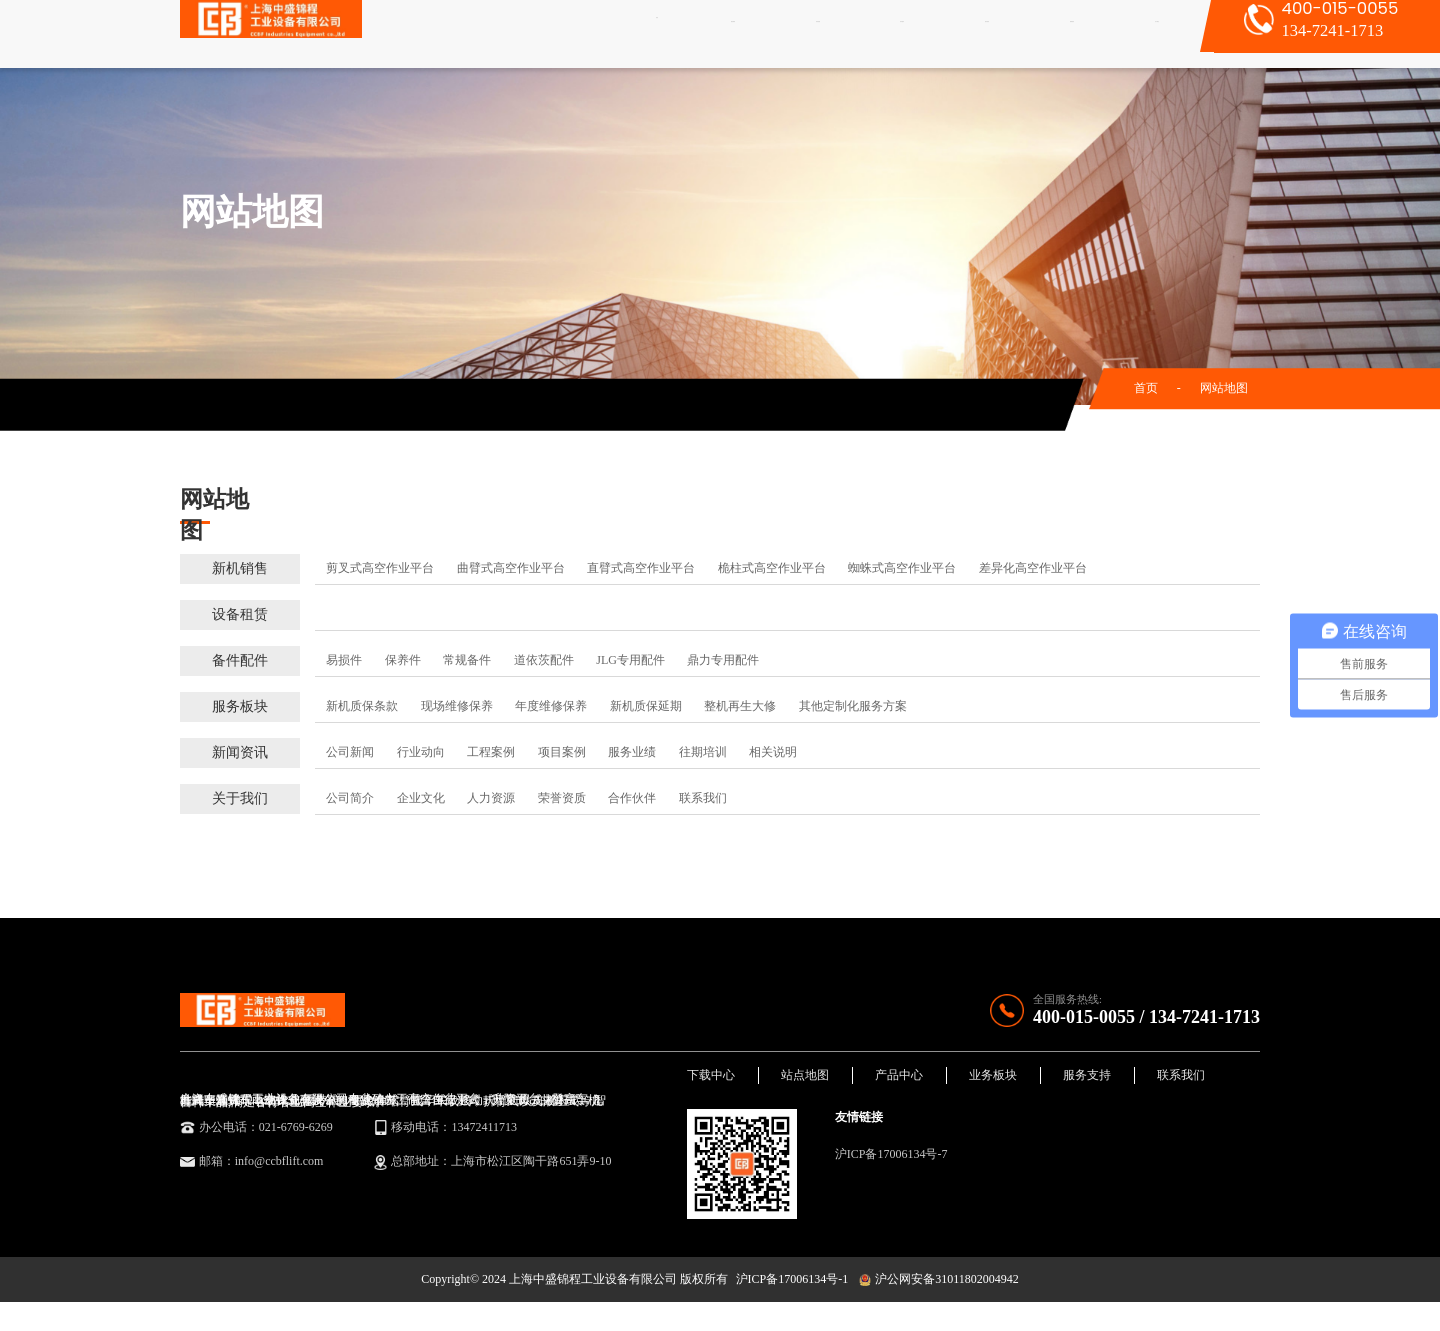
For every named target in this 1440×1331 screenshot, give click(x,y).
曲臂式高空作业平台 (511, 568)
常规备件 (467, 660)
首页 (670, 33)
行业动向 (421, 752)
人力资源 (491, 798)
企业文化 (421, 798)
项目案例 (562, 752)
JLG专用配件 (630, 660)
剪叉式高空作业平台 (380, 568)
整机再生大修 (740, 706)
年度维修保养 (551, 706)
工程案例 (491, 752)
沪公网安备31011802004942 (938, 1308)
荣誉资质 (562, 798)
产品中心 (899, 1089)
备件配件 (889, 33)
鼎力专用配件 (723, 660)
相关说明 (773, 752)
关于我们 (1131, 33)
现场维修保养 (457, 706)
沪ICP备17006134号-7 (891, 1168)
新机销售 (728, 33)
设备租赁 (809, 33)
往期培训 (703, 752)
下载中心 (711, 1089)
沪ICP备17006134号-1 (792, 1308)
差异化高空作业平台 (1033, 568)
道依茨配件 (544, 660)
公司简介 (350, 798)
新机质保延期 (646, 706)
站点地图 (805, 1089)
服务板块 (970, 33)
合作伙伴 (632, 798)
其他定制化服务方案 (853, 706)
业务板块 (993, 1089)
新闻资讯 (1050, 33)
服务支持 (1087, 1089)
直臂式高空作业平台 (641, 568)
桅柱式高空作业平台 (772, 568)
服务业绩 (632, 752)
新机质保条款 (362, 706)
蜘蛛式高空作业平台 (902, 568)
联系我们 (703, 798)
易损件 (344, 660)
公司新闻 (350, 752)
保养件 (403, 660)
